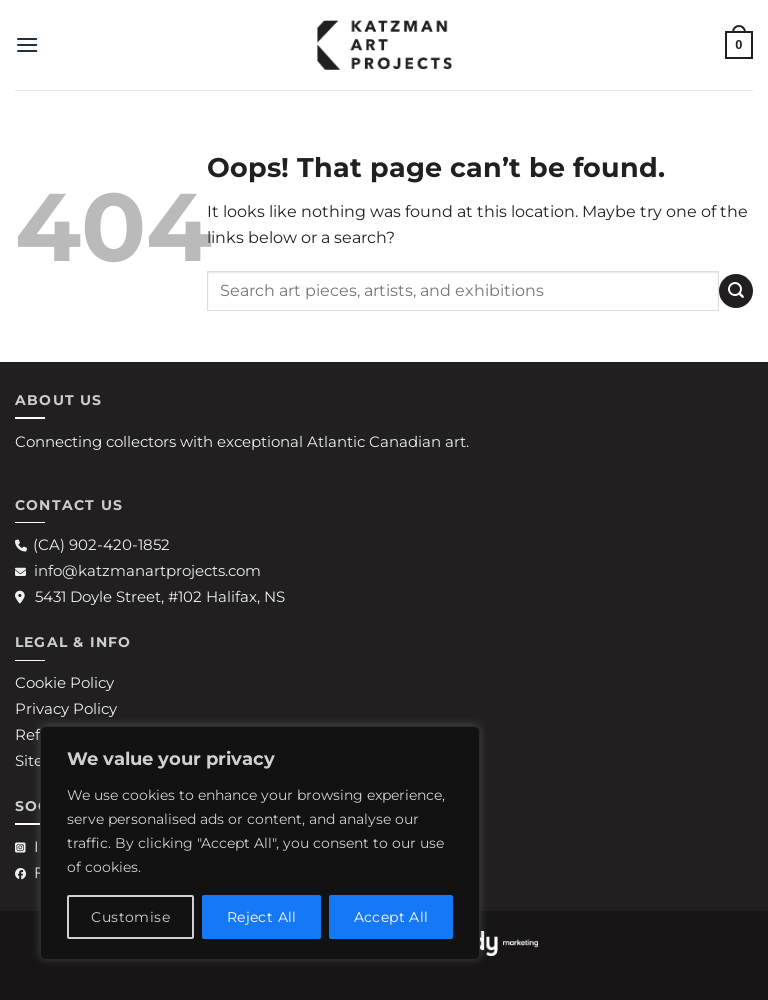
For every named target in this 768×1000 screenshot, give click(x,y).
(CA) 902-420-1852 (92, 544)
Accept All (391, 917)
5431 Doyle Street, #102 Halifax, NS (150, 596)
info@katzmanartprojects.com (138, 570)
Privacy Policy (66, 708)
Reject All (262, 917)
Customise (130, 917)
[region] (260, 843)
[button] (27, 44)
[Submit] (736, 290)
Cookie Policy (64, 682)
